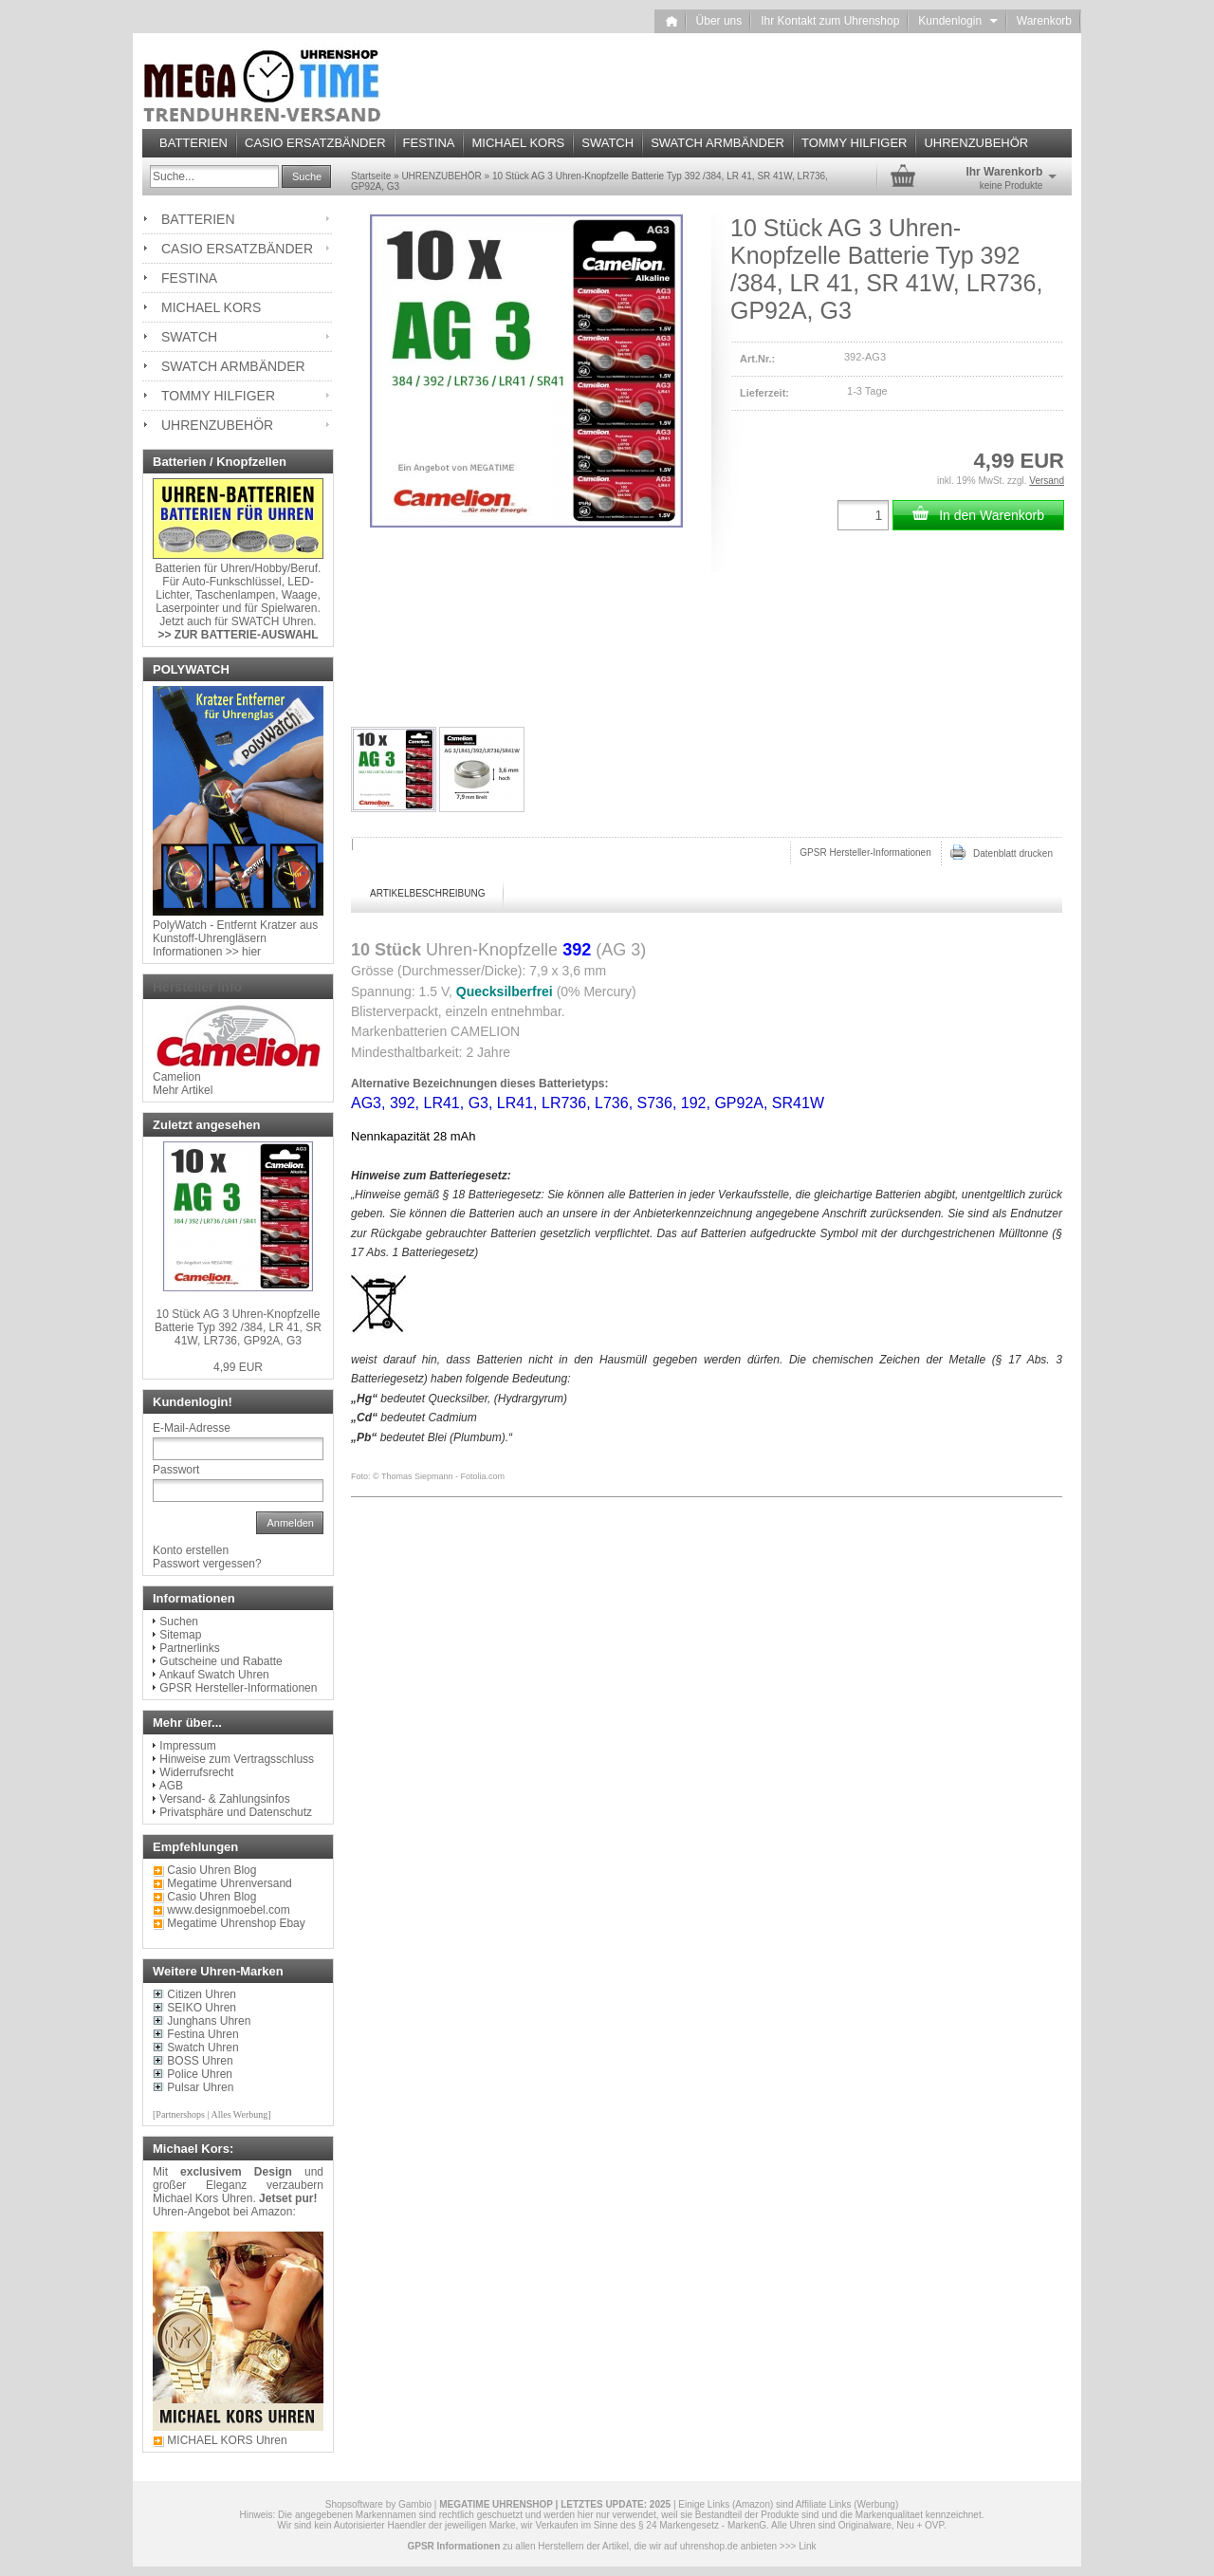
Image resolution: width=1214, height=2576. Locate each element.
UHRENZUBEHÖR (976, 143)
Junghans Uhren (208, 2021)
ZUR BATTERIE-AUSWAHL (247, 634)
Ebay (291, 1923)
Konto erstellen (191, 1550)
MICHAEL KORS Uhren (226, 2440)
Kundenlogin (957, 21)
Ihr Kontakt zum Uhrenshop (830, 21)
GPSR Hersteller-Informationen (865, 852)
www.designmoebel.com (228, 1910)
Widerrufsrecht (196, 1772)
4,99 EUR (238, 1367)
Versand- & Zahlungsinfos (224, 1799)
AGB (171, 1785)
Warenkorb (1044, 21)
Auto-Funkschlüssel (232, 581)
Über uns (719, 21)
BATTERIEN (193, 143)
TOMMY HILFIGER (854, 143)
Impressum (187, 1745)
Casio (181, 1870)
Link (807, 2546)
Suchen (178, 1621)
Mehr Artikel (182, 1090)
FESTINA (429, 143)
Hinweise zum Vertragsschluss (236, 1759)
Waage (300, 595)
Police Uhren (199, 2074)
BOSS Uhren (199, 2060)
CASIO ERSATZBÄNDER (315, 143)
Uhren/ (237, 568)
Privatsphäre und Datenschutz (235, 1812)
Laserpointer (187, 608)
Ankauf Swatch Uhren (214, 1674)
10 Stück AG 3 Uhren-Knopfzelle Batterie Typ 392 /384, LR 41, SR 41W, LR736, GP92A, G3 (238, 1327)
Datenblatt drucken (1001, 852)
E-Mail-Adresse (191, 1428)
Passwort (176, 1469)
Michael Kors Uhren (202, 2198)
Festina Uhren (202, 2034)
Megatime (192, 1883)
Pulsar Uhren (200, 2087)
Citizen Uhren (201, 1994)
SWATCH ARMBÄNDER (717, 143)
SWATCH (607, 143)
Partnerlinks (189, 1648)
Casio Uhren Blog (211, 1896)
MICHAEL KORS (517, 143)
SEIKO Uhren (201, 2007)
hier (251, 951)
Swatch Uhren (202, 2047)
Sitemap (180, 1634)
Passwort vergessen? (207, 1563)
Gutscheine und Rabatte (220, 1661)
